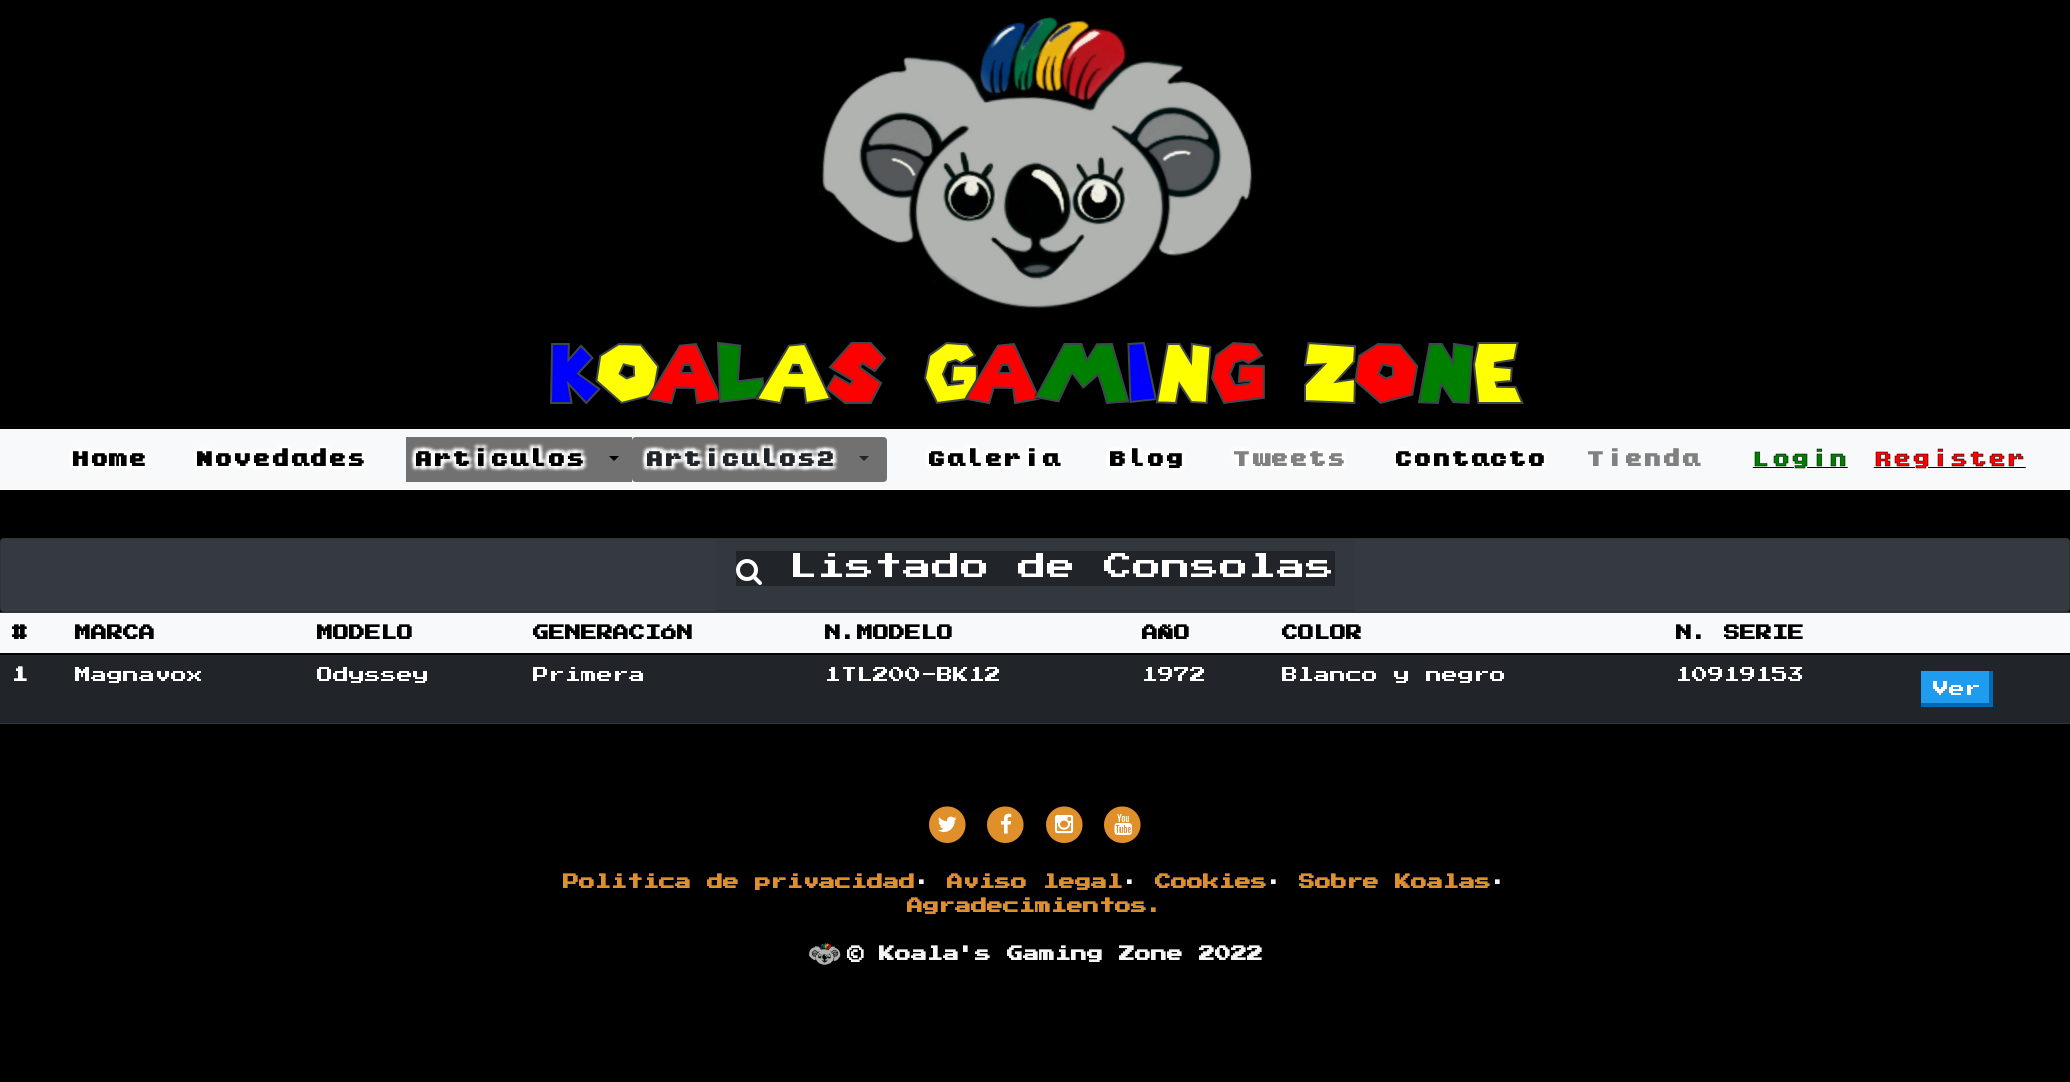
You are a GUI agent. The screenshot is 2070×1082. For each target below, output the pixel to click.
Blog (1146, 458)
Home (109, 458)
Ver (1957, 689)
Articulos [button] (509, 458)
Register (1950, 458)
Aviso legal (1035, 882)
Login (1800, 458)
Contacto (1470, 458)
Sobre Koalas (1395, 882)
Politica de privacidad (739, 882)
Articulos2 (749, 458)
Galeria (993, 458)
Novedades (280, 458)
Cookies (1211, 882)
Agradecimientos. (1035, 906)
